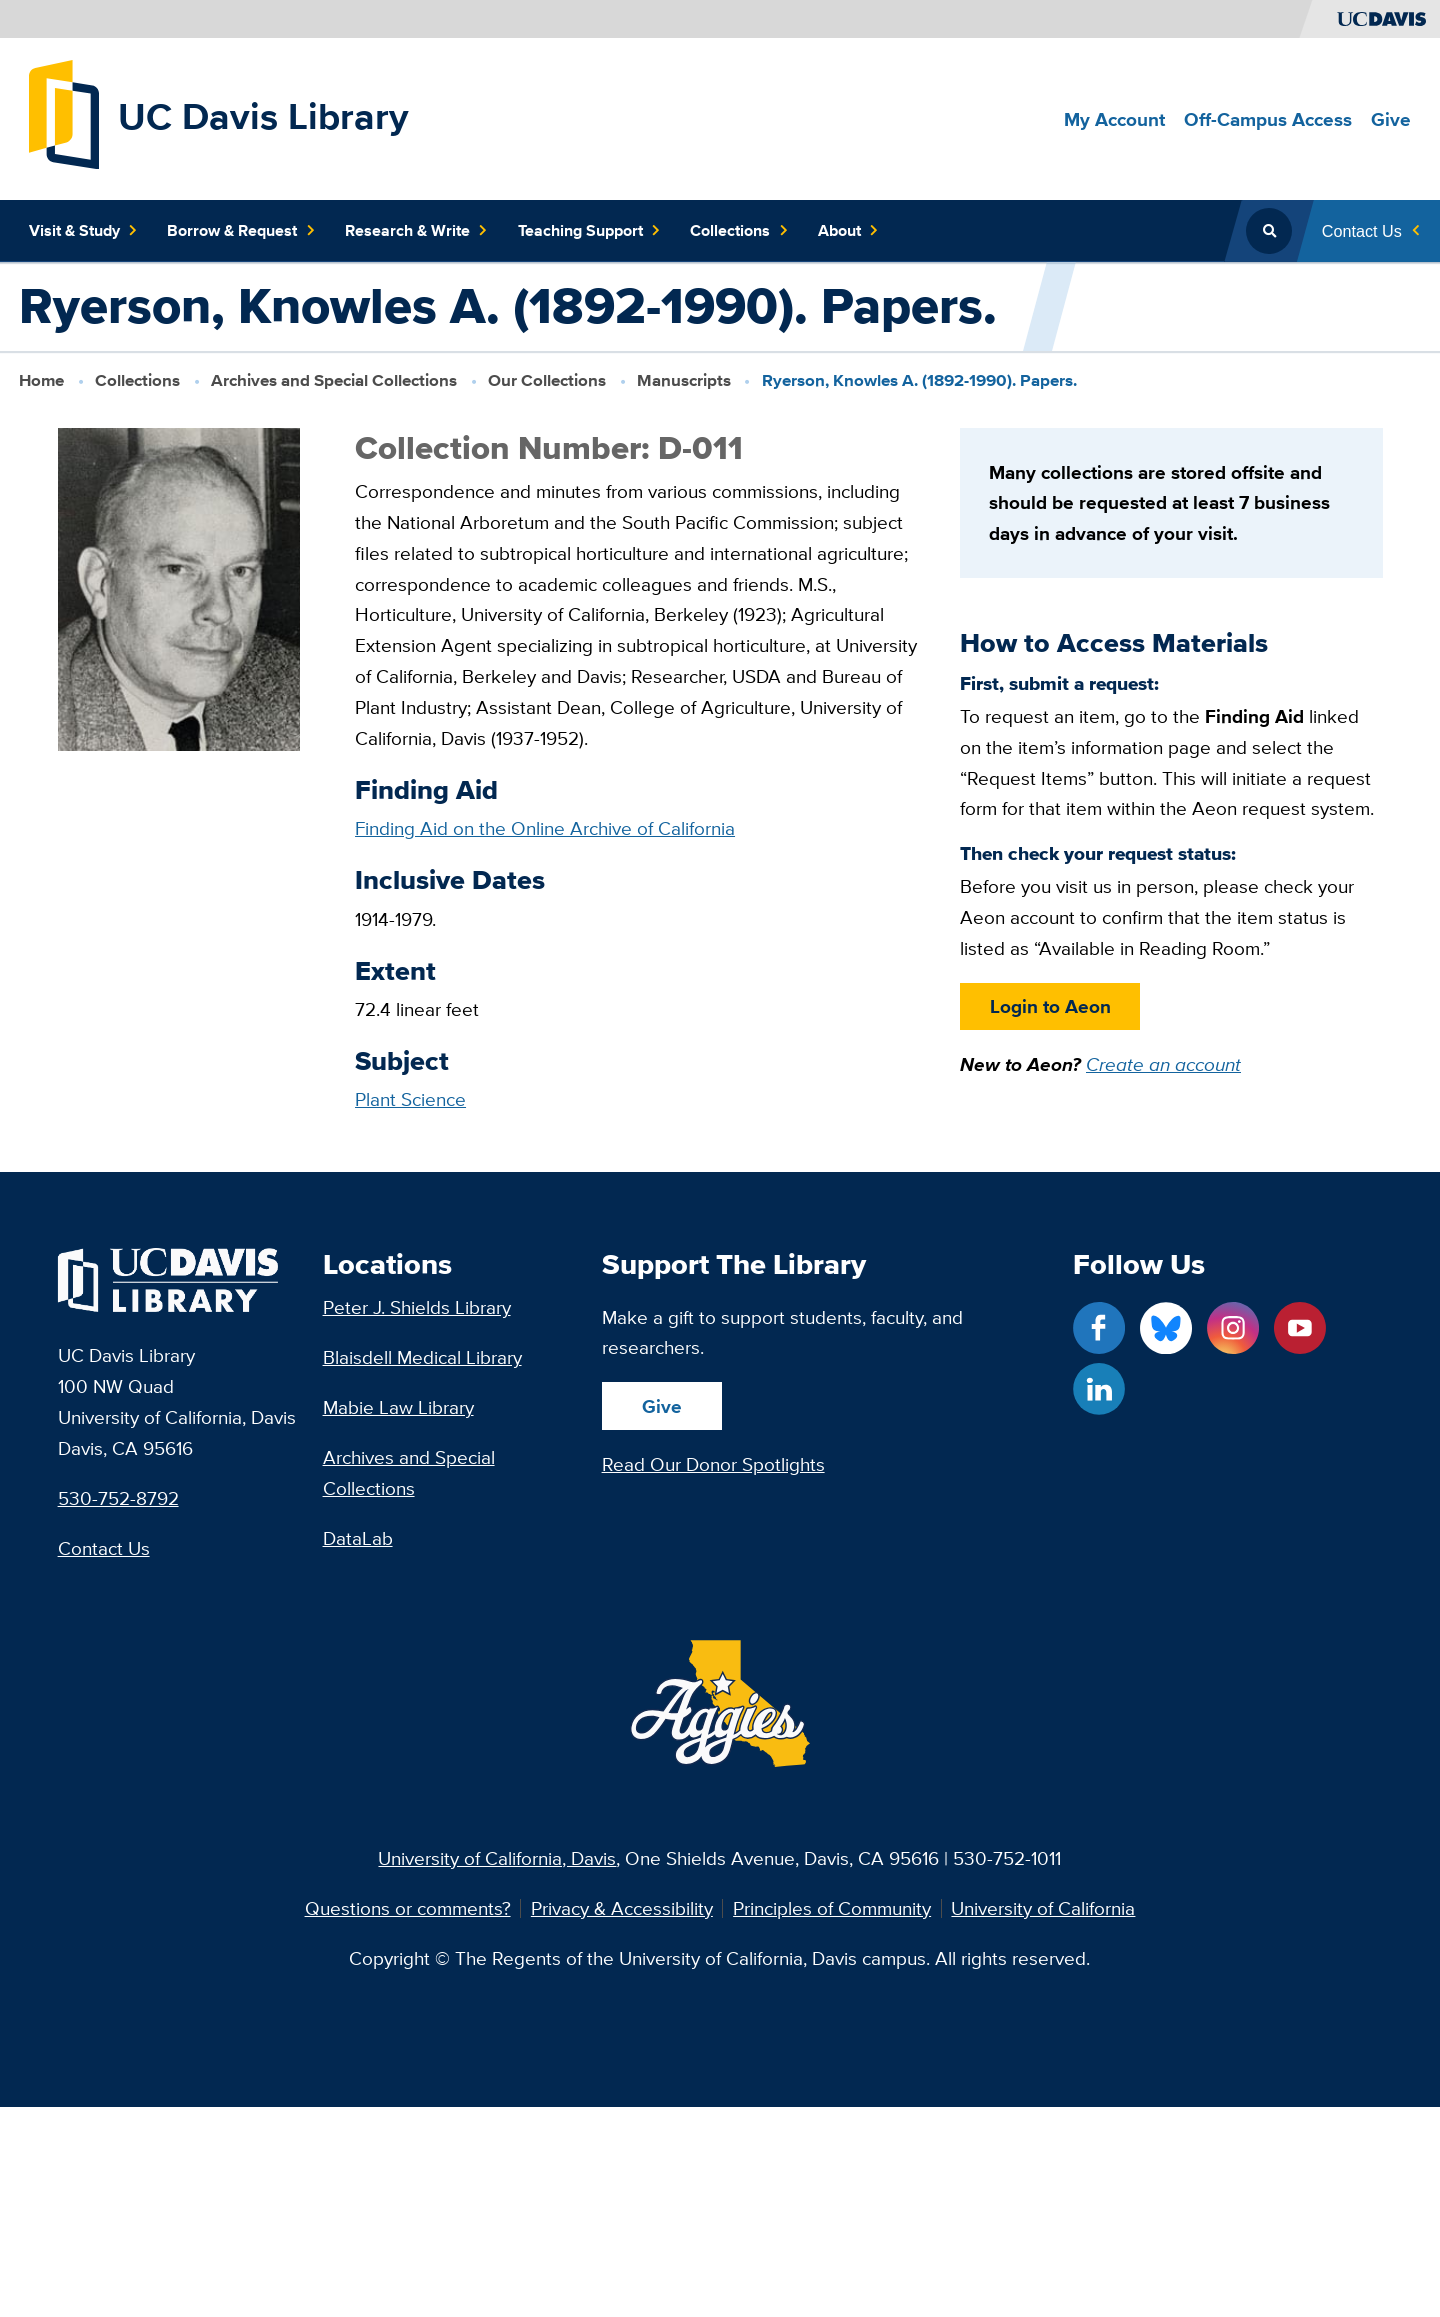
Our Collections (547, 380)
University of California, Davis (497, 1858)
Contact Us (104, 1548)
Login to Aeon (1049, 1006)
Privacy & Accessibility (622, 1908)
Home (41, 380)
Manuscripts (684, 380)
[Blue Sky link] (1166, 1328)
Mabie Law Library (398, 1407)
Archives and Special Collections (334, 380)
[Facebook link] (1099, 1328)
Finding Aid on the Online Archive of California (545, 828)
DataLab (358, 1538)
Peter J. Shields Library (417, 1307)
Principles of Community (832, 1908)
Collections (137, 380)
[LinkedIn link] (1099, 1389)
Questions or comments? (408, 1908)
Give (662, 1406)
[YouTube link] (1300, 1328)
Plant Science (410, 1099)
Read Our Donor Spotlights (713, 1464)
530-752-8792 (118, 1498)
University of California (1043, 1908)
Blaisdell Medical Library (422, 1357)
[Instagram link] (1233, 1328)
